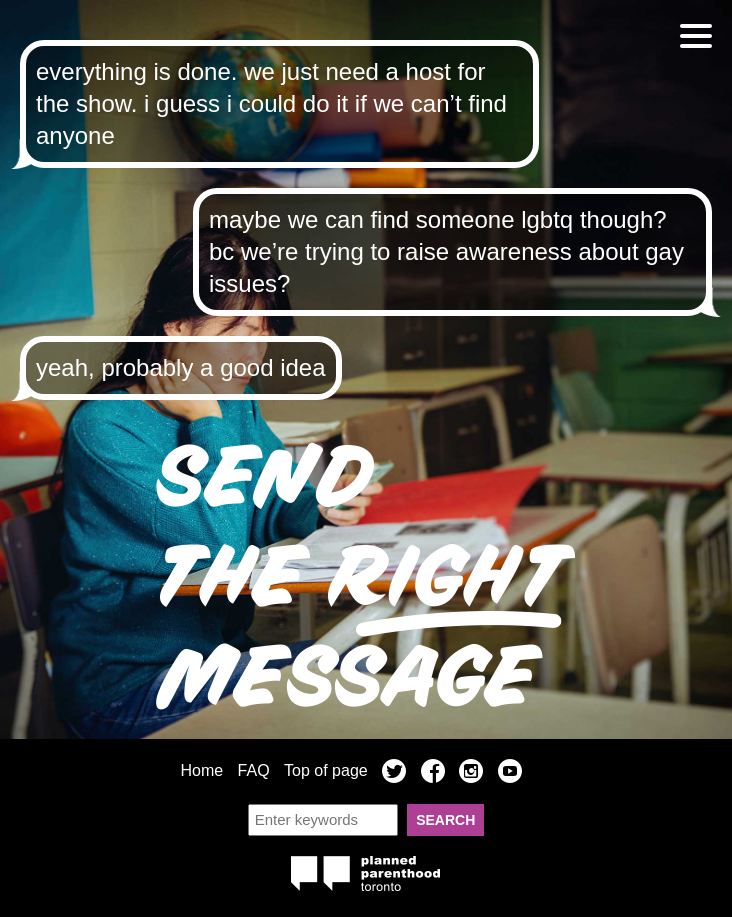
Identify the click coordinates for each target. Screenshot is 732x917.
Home (201, 770)
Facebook (433, 774)
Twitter (394, 774)
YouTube (510, 774)
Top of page (326, 770)
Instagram (471, 774)
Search (445, 820)
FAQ (254, 770)
